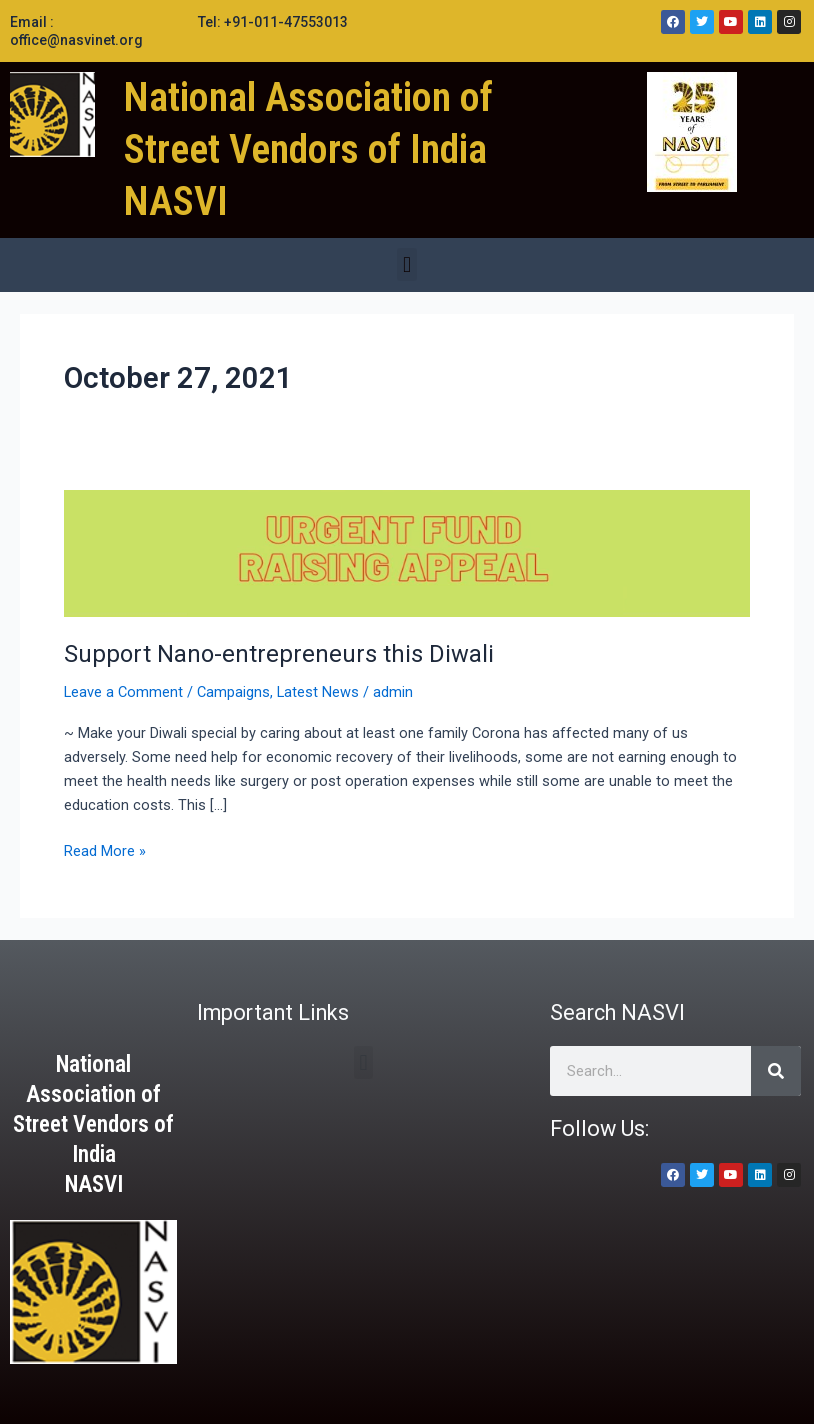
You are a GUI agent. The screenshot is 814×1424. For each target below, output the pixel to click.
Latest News (318, 692)
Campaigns (233, 692)
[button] (406, 264)
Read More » (105, 849)
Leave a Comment (123, 692)
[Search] (776, 1071)
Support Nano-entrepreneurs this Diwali (279, 654)
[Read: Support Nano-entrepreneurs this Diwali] (407, 553)
